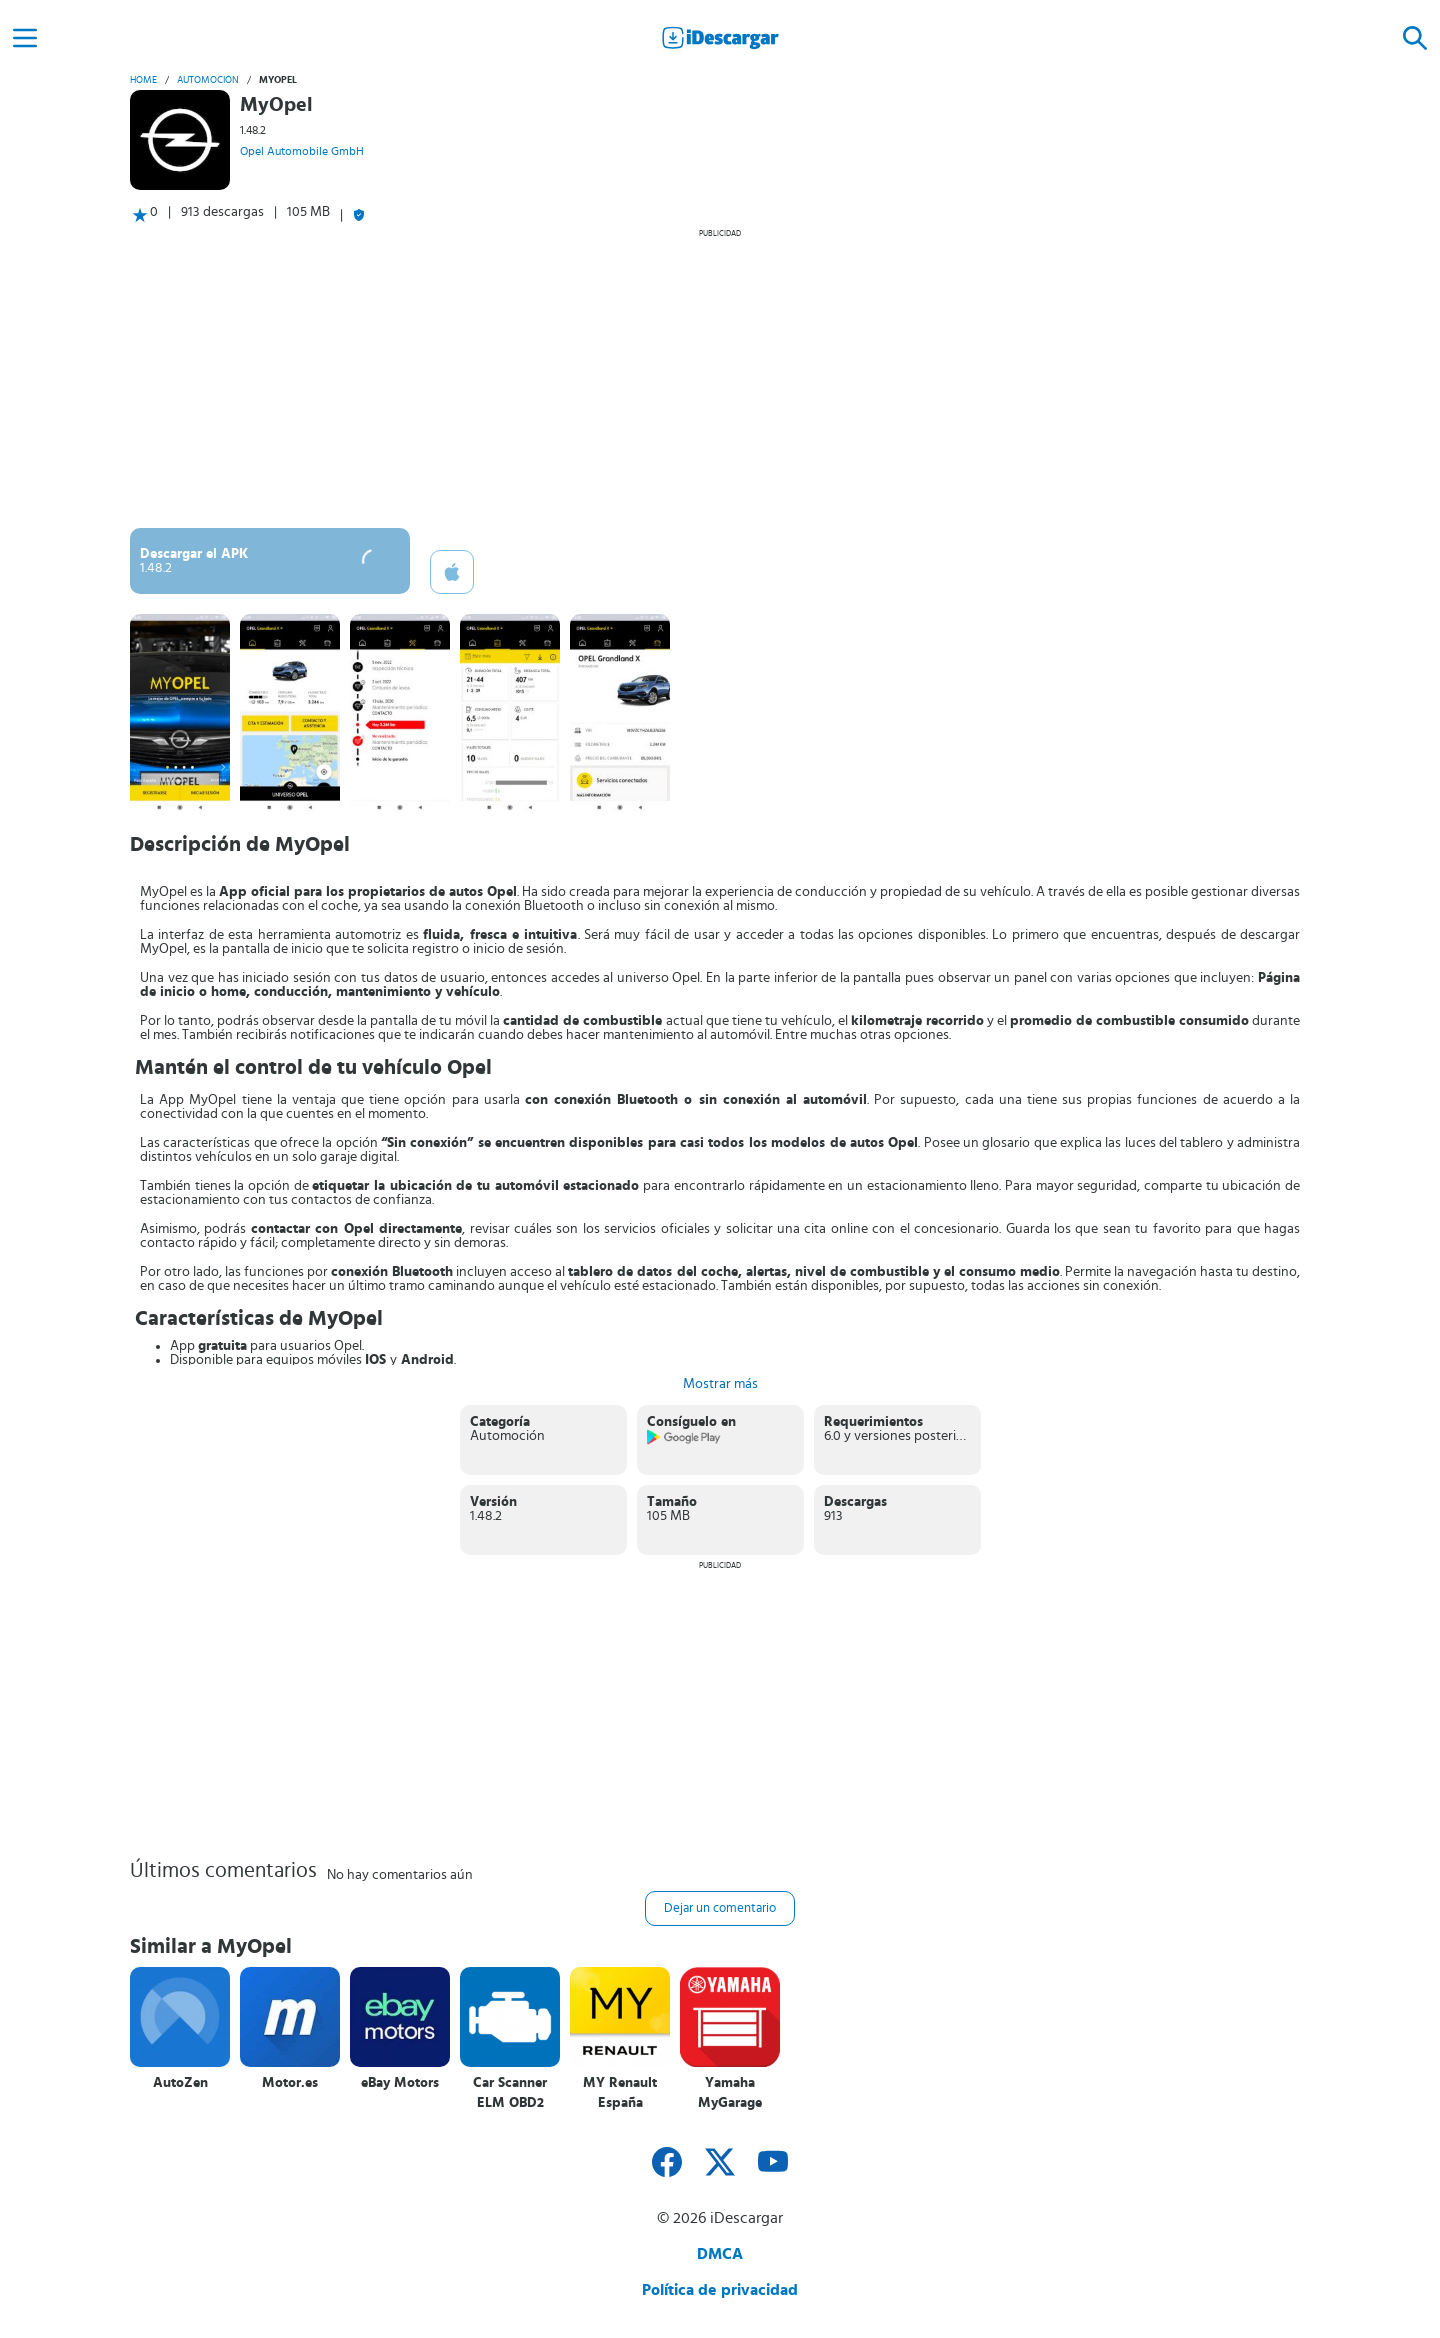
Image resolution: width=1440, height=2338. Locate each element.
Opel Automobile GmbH (302, 151)
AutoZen (180, 2083)
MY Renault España (620, 2093)
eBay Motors (400, 2083)
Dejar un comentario (720, 1908)
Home (143, 80)
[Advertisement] (720, 378)
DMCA (720, 2254)
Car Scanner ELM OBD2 (510, 2093)
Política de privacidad (720, 2290)
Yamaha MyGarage (730, 2093)
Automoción (208, 80)
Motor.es (290, 2083)
